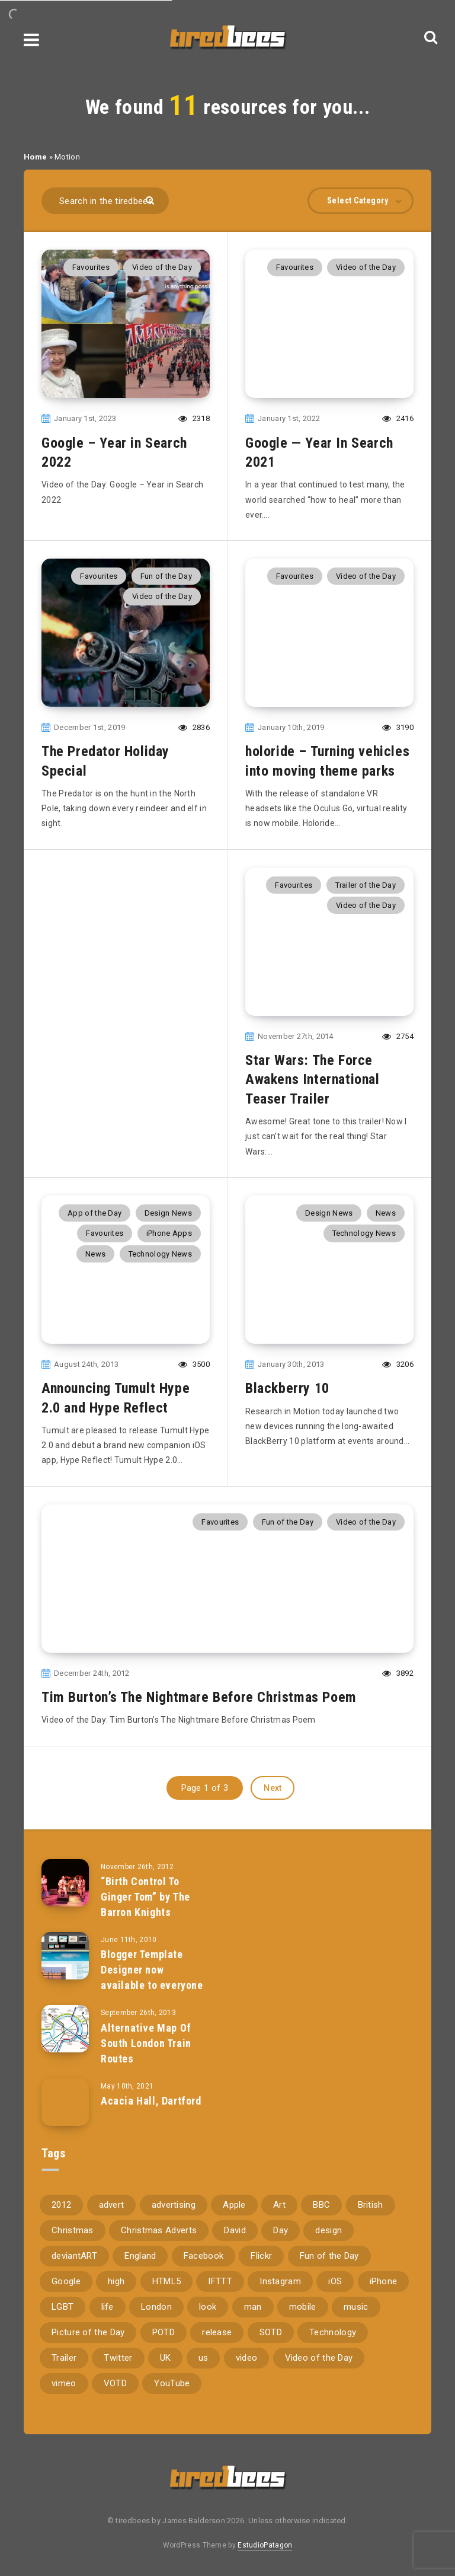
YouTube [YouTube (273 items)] (172, 2383)
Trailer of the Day (365, 885)
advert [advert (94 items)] (111, 2204)
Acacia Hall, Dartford (151, 2100)
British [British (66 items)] (370, 2204)
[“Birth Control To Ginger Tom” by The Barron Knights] (65, 1883)
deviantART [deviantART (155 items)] (74, 2255)
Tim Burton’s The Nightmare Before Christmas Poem (199, 1697)
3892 (398, 1673)
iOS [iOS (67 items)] (335, 2281)
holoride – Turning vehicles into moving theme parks (327, 761)
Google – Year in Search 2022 (114, 452)
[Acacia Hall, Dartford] (65, 2102)
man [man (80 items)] (253, 2306)
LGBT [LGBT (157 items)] (62, 2306)
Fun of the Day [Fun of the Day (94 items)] (329, 2255)
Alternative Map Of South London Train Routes (146, 2043)
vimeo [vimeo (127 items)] (64, 2383)
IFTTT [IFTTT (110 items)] (220, 2281)
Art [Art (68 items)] (279, 2204)
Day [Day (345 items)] (280, 2230)
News (95, 1253)
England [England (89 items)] (140, 2255)
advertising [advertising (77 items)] (174, 2204)
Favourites (91, 267)
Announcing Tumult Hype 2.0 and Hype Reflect (115, 1397)
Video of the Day (162, 267)
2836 (194, 727)
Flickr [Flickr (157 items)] (261, 2255)
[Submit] (151, 199)
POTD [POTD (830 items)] (163, 2332)
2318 (194, 418)
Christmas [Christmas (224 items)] (73, 2230)
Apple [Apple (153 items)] (234, 2204)
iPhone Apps (169, 1233)
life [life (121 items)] (107, 2306)
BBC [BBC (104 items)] (321, 2204)
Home (35, 156)
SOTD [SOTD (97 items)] (270, 2332)
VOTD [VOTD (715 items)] (115, 2383)
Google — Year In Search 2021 (319, 452)
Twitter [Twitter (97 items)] (118, 2357)
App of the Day (94, 1213)
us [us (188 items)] (203, 2357)
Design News (168, 1213)
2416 (398, 418)
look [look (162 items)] (207, 2306)
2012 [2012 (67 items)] (61, 2204)
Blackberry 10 (287, 1388)
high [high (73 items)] (116, 2281)
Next (272, 1788)
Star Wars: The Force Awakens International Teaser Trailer (312, 1079)
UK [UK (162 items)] (165, 2357)
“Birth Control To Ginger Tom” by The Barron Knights (145, 1896)
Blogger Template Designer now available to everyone (152, 1969)
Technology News (161, 1253)
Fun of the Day (166, 576)
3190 (398, 727)
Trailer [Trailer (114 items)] (64, 2357)
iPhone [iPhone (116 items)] (384, 2281)
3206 (398, 1364)
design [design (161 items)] (328, 2230)
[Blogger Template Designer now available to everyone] (65, 1955)
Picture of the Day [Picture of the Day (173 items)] (88, 2332)
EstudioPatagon (265, 2545)
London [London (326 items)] (156, 2306)
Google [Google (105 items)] (66, 2281)
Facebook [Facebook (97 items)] (203, 2255)
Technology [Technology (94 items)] (332, 2332)
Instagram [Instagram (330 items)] (280, 2281)
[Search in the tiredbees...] (105, 200)
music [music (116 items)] (356, 2306)
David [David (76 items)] (235, 2230)
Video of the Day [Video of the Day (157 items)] (319, 2357)
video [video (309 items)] (247, 2357)
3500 (194, 1364)
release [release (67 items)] (217, 2332)
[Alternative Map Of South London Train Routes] (65, 2028)
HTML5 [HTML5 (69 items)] (166, 2281)
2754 (398, 1036)
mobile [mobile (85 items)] (302, 2306)
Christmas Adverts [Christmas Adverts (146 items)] (159, 2230)
